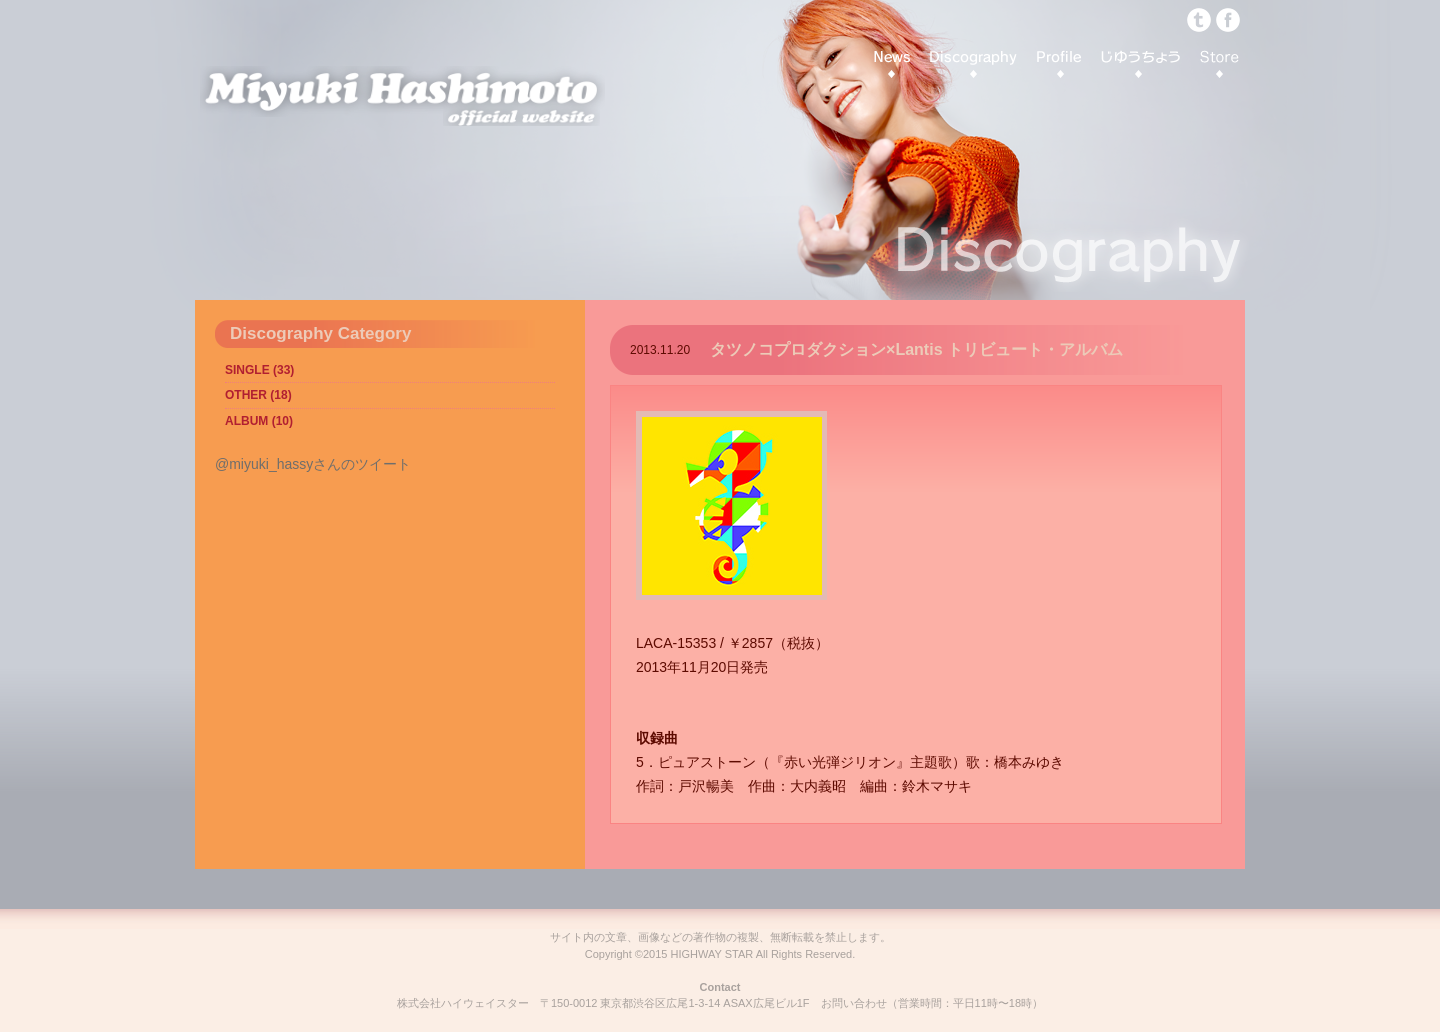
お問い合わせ (854, 1003)
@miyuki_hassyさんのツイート (313, 464)
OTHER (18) (258, 395)
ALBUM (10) (259, 421)
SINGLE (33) (259, 370)
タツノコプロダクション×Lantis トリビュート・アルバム (916, 349)
